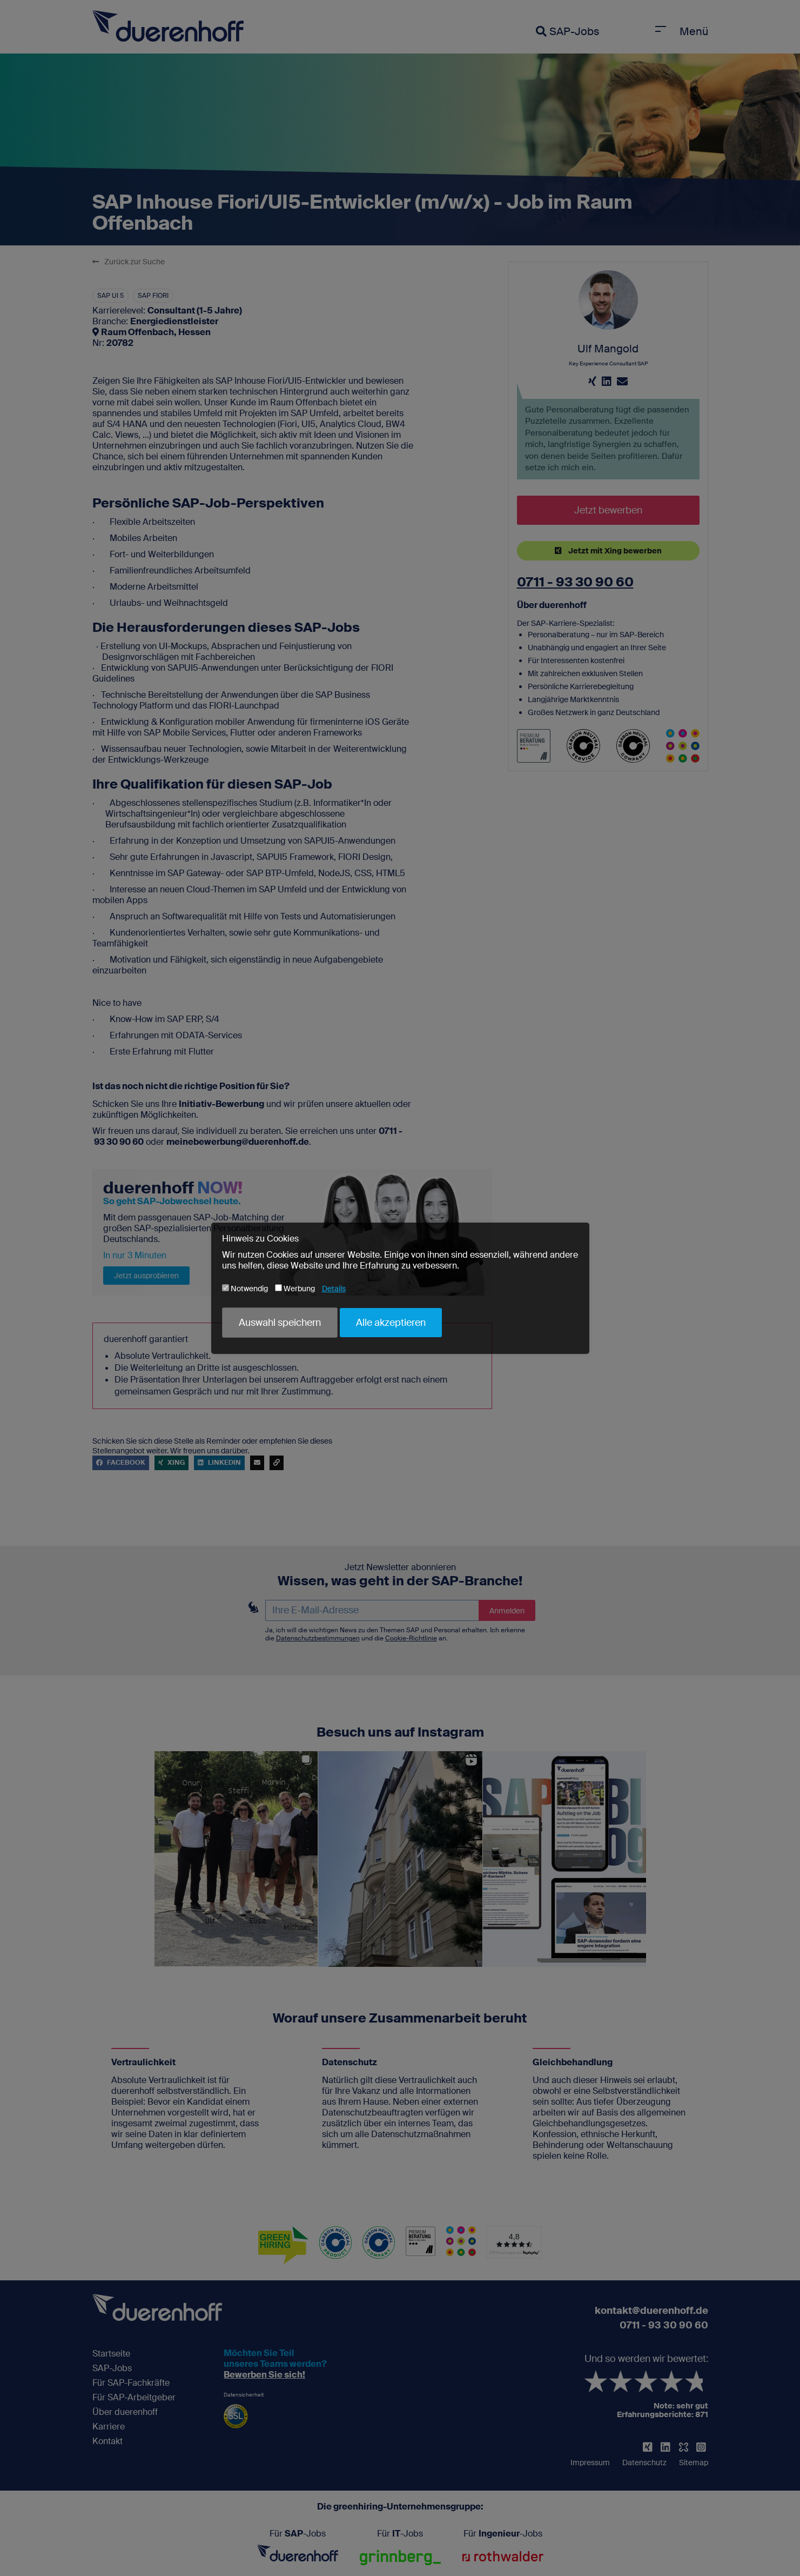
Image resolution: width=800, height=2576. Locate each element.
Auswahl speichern (280, 1322)
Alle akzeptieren (391, 1322)
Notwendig (245, 1288)
